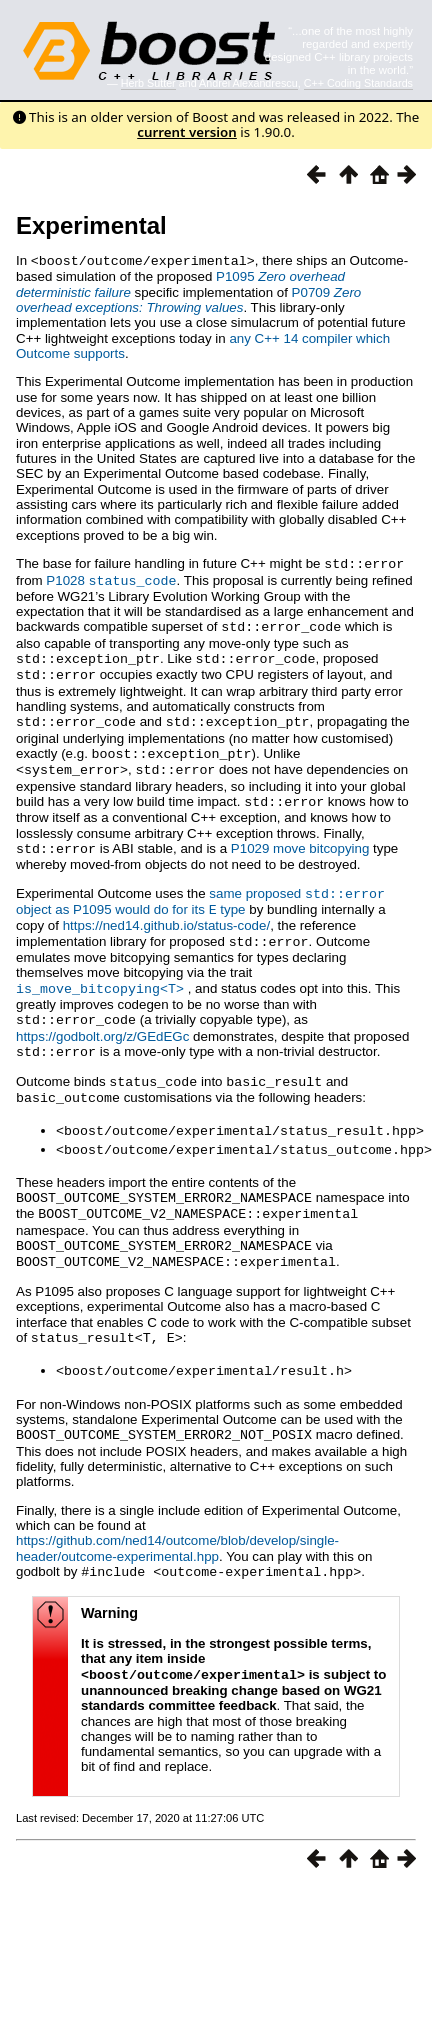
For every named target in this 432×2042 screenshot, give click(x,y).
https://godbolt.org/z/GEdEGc (102, 1020)
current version (187, 132)
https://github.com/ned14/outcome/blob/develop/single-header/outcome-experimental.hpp (177, 1520)
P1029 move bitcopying (300, 838)
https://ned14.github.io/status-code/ (166, 912)
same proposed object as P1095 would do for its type (200, 890)
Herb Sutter (148, 83)
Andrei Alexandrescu (248, 83)
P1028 (111, 578)
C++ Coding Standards (358, 83)
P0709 (188, 299)
